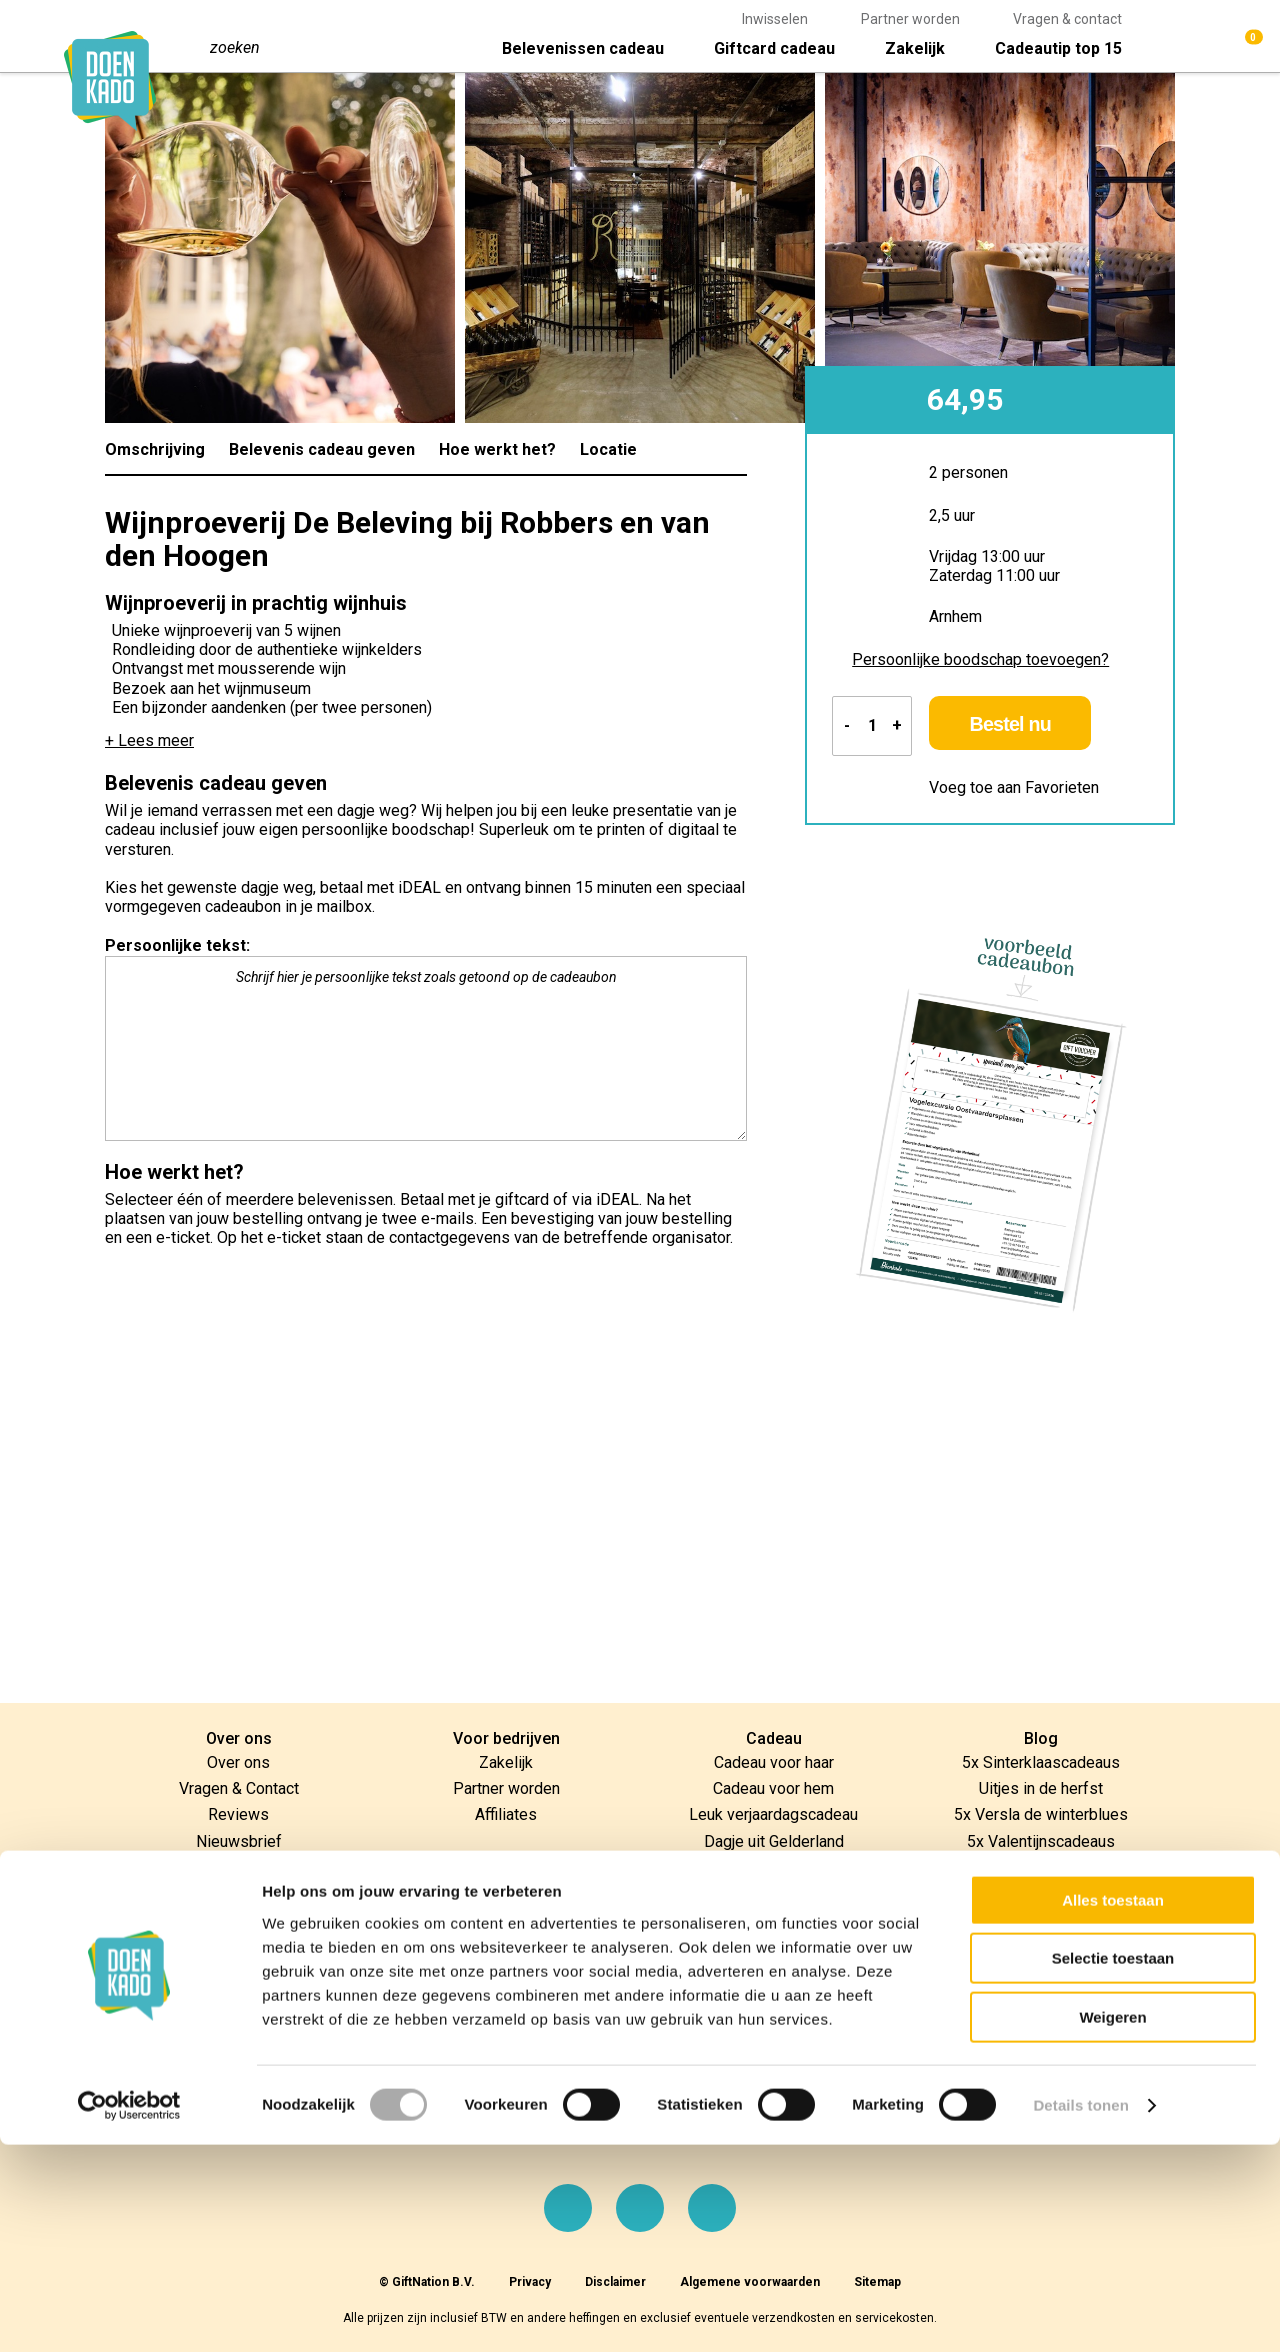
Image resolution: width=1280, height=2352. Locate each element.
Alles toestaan (1113, 2107)
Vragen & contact (1067, 19)
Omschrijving (155, 449)
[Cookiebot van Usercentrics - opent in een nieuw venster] (129, 2313)
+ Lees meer (149, 740)
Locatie (608, 449)
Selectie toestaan (1113, 2166)
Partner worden (910, 19)
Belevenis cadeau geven (322, 449)
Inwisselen (775, 19)
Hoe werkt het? (497, 449)
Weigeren (1112, 2224)
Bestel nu (1039, 727)
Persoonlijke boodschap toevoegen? (980, 659)
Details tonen (1080, 2312)
